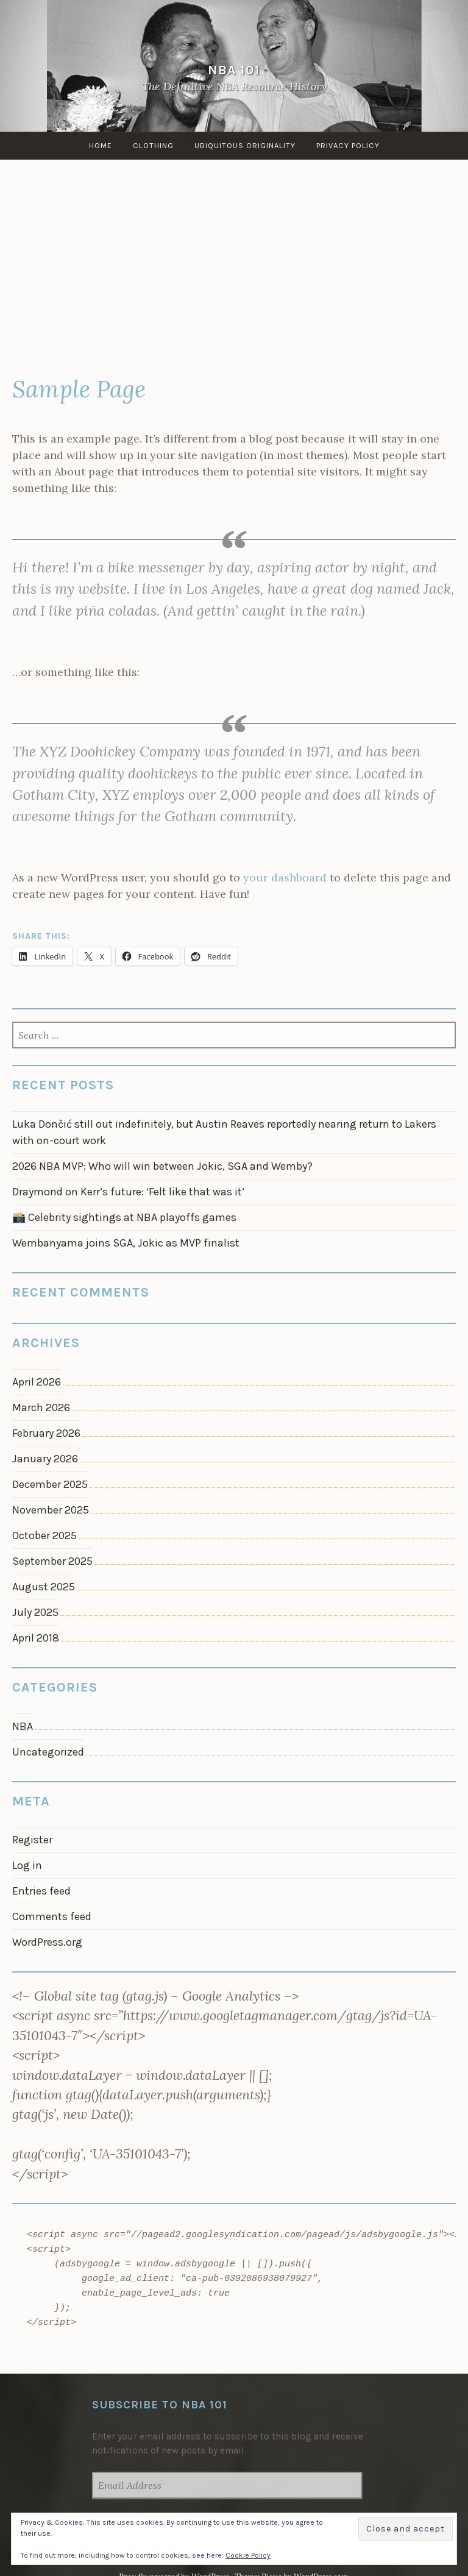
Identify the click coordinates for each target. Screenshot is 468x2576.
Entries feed (41, 1891)
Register (32, 1839)
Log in (27, 1865)
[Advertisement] (234, 269)
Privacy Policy (348, 145)
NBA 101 (234, 69)
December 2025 (50, 1484)
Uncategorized (48, 1752)
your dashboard (285, 877)
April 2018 (35, 1638)
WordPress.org (47, 1942)
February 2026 (46, 1433)
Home (100, 145)
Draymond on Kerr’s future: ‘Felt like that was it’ (128, 1191)
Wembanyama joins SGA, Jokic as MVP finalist (125, 1243)
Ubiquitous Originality (245, 145)
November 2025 (50, 1510)
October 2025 (44, 1535)
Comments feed (51, 1916)
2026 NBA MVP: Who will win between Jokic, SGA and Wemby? (162, 1166)
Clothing (153, 145)
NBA (22, 1726)
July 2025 (35, 1612)
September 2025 (52, 1561)
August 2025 (43, 1586)
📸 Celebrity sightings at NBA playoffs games (124, 1217)
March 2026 (41, 1407)
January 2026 (45, 1458)
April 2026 (36, 1382)
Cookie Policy (248, 2555)
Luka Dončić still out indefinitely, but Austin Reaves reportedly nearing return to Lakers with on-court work (224, 1132)
